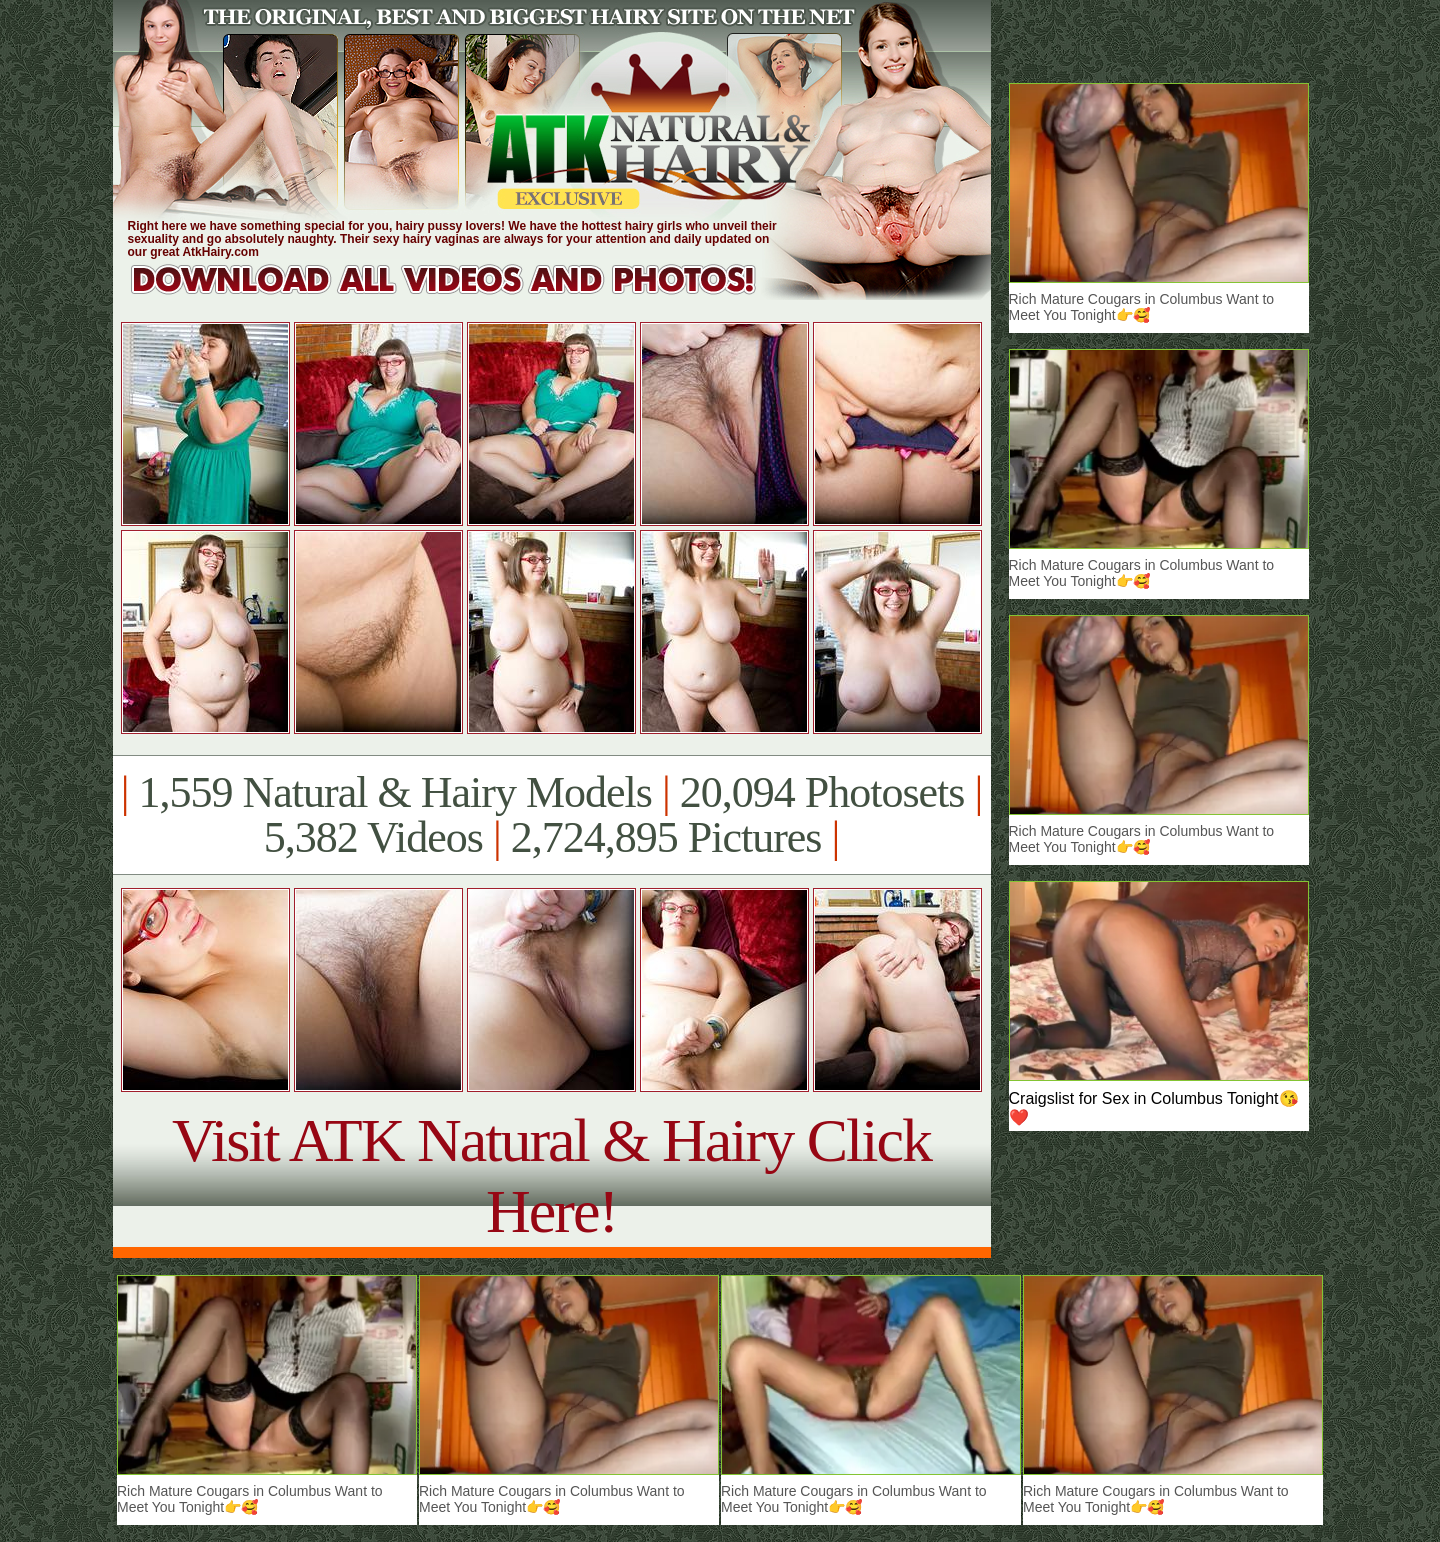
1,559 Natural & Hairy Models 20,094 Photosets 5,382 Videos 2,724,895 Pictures (551, 815)
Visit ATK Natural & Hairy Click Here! (551, 1175)
